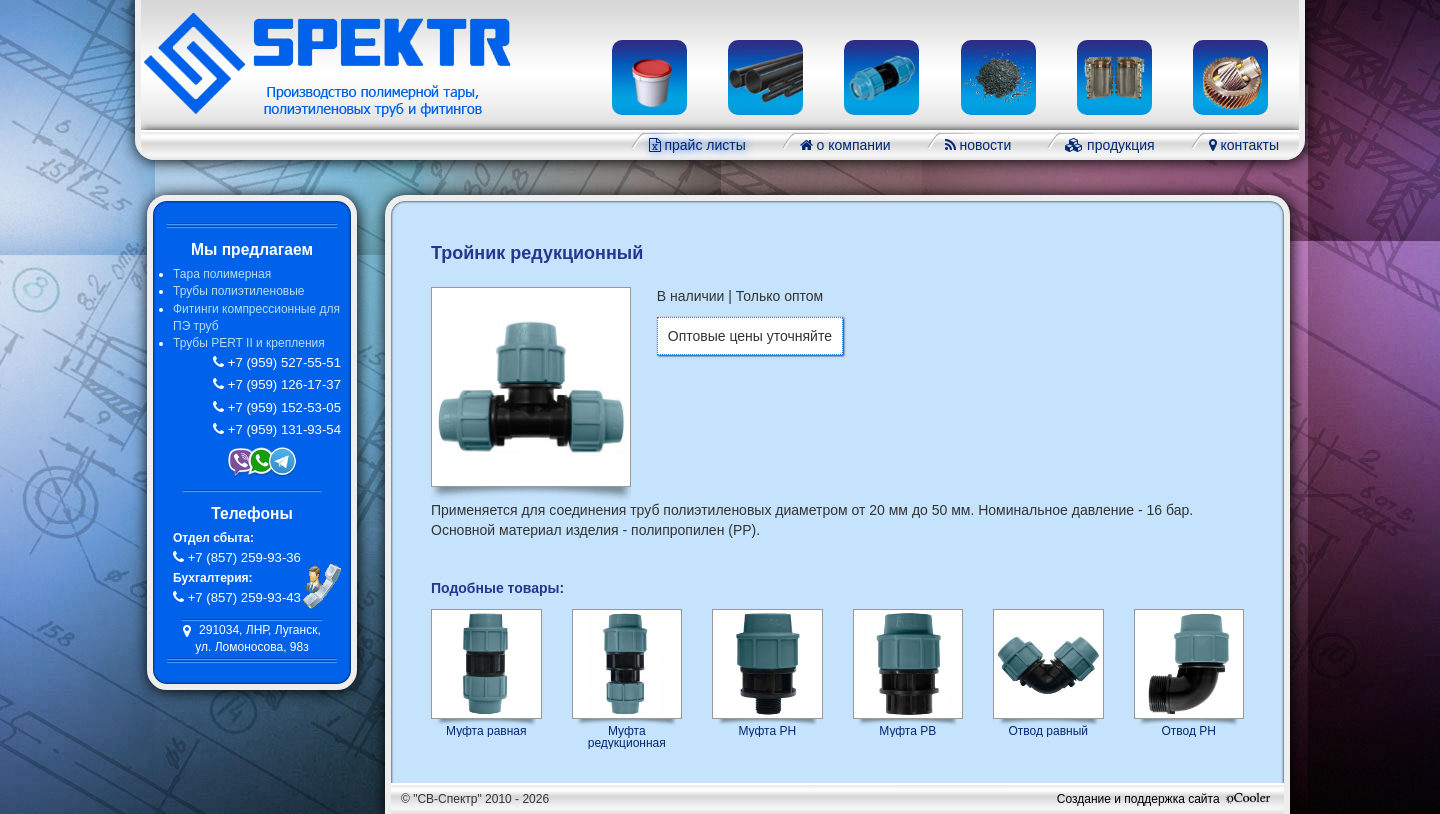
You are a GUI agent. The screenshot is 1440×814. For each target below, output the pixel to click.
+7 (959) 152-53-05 (282, 407)
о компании (852, 145)
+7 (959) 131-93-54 (282, 429)
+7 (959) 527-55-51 (282, 362)
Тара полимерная (222, 274)
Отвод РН (1189, 730)
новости (984, 145)
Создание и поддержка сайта (1165, 799)
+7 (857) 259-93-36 (242, 557)
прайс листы (703, 145)
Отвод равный (1049, 730)
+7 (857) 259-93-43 (242, 597)
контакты (1248, 145)
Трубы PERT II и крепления (249, 343)
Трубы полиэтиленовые (238, 291)
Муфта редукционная (627, 736)
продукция (1118, 145)
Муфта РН (767, 730)
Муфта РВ (907, 730)
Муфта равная (486, 730)
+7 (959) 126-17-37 (282, 384)
